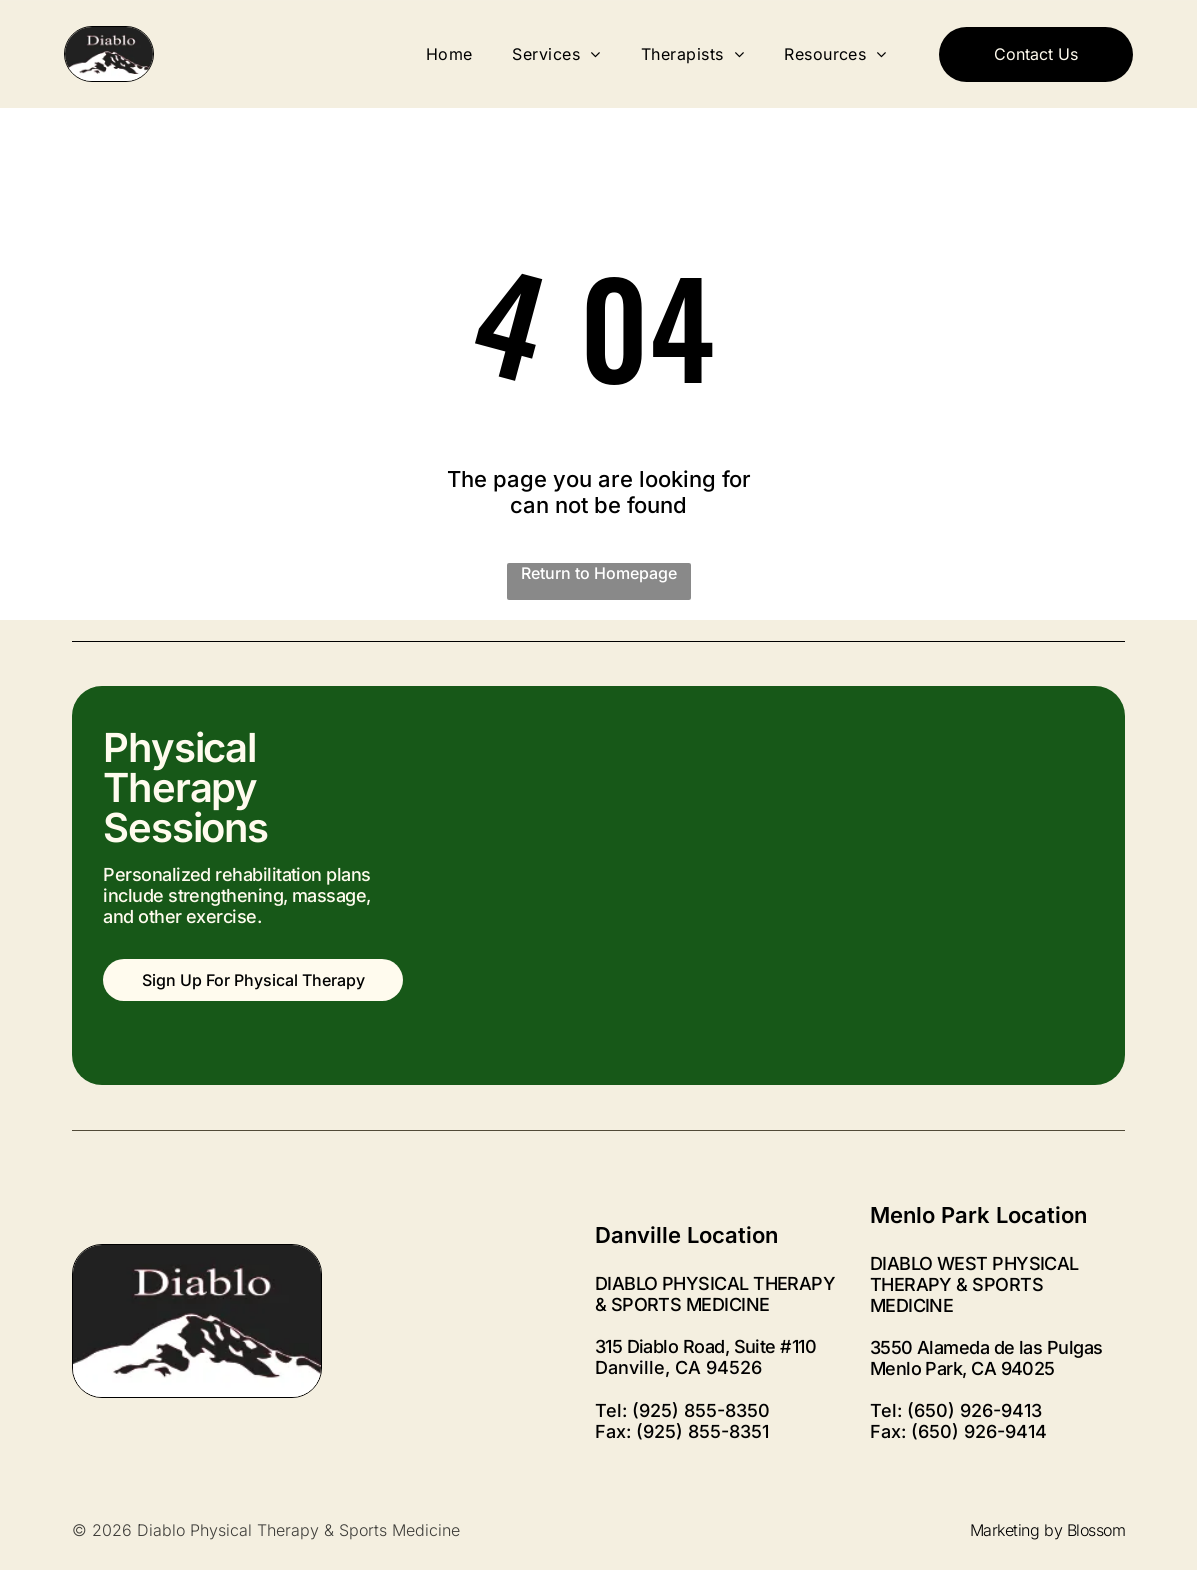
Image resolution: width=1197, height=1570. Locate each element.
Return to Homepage (599, 573)
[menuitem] (449, 54)
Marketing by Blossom (1047, 1530)
